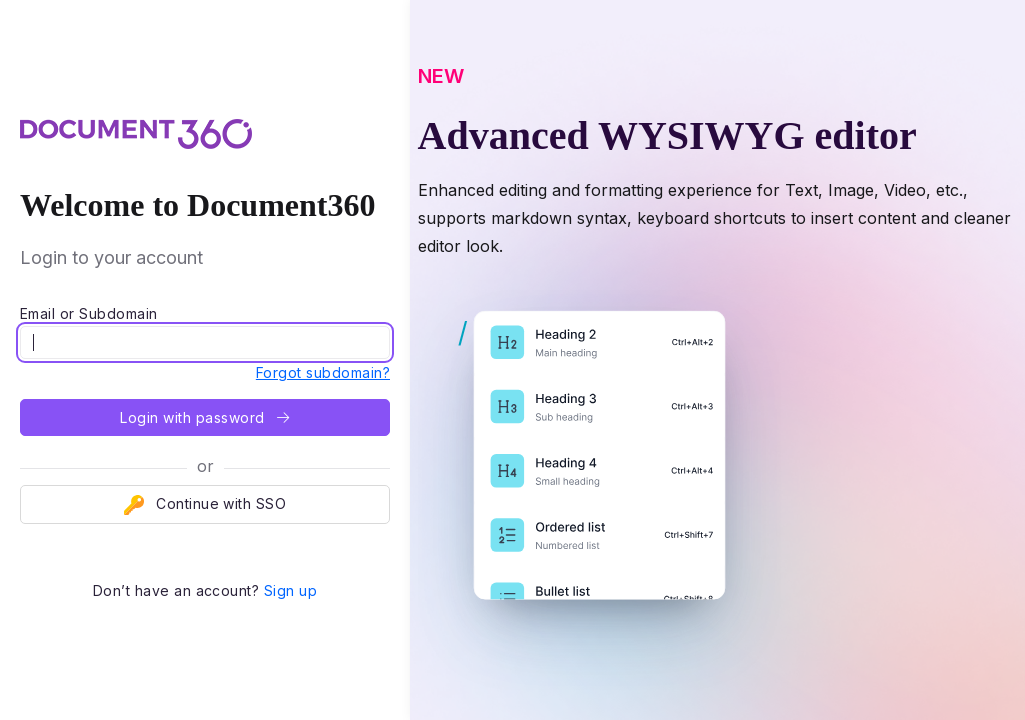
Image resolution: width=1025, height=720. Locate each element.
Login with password (204, 417)
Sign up (290, 590)
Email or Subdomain (89, 313)
